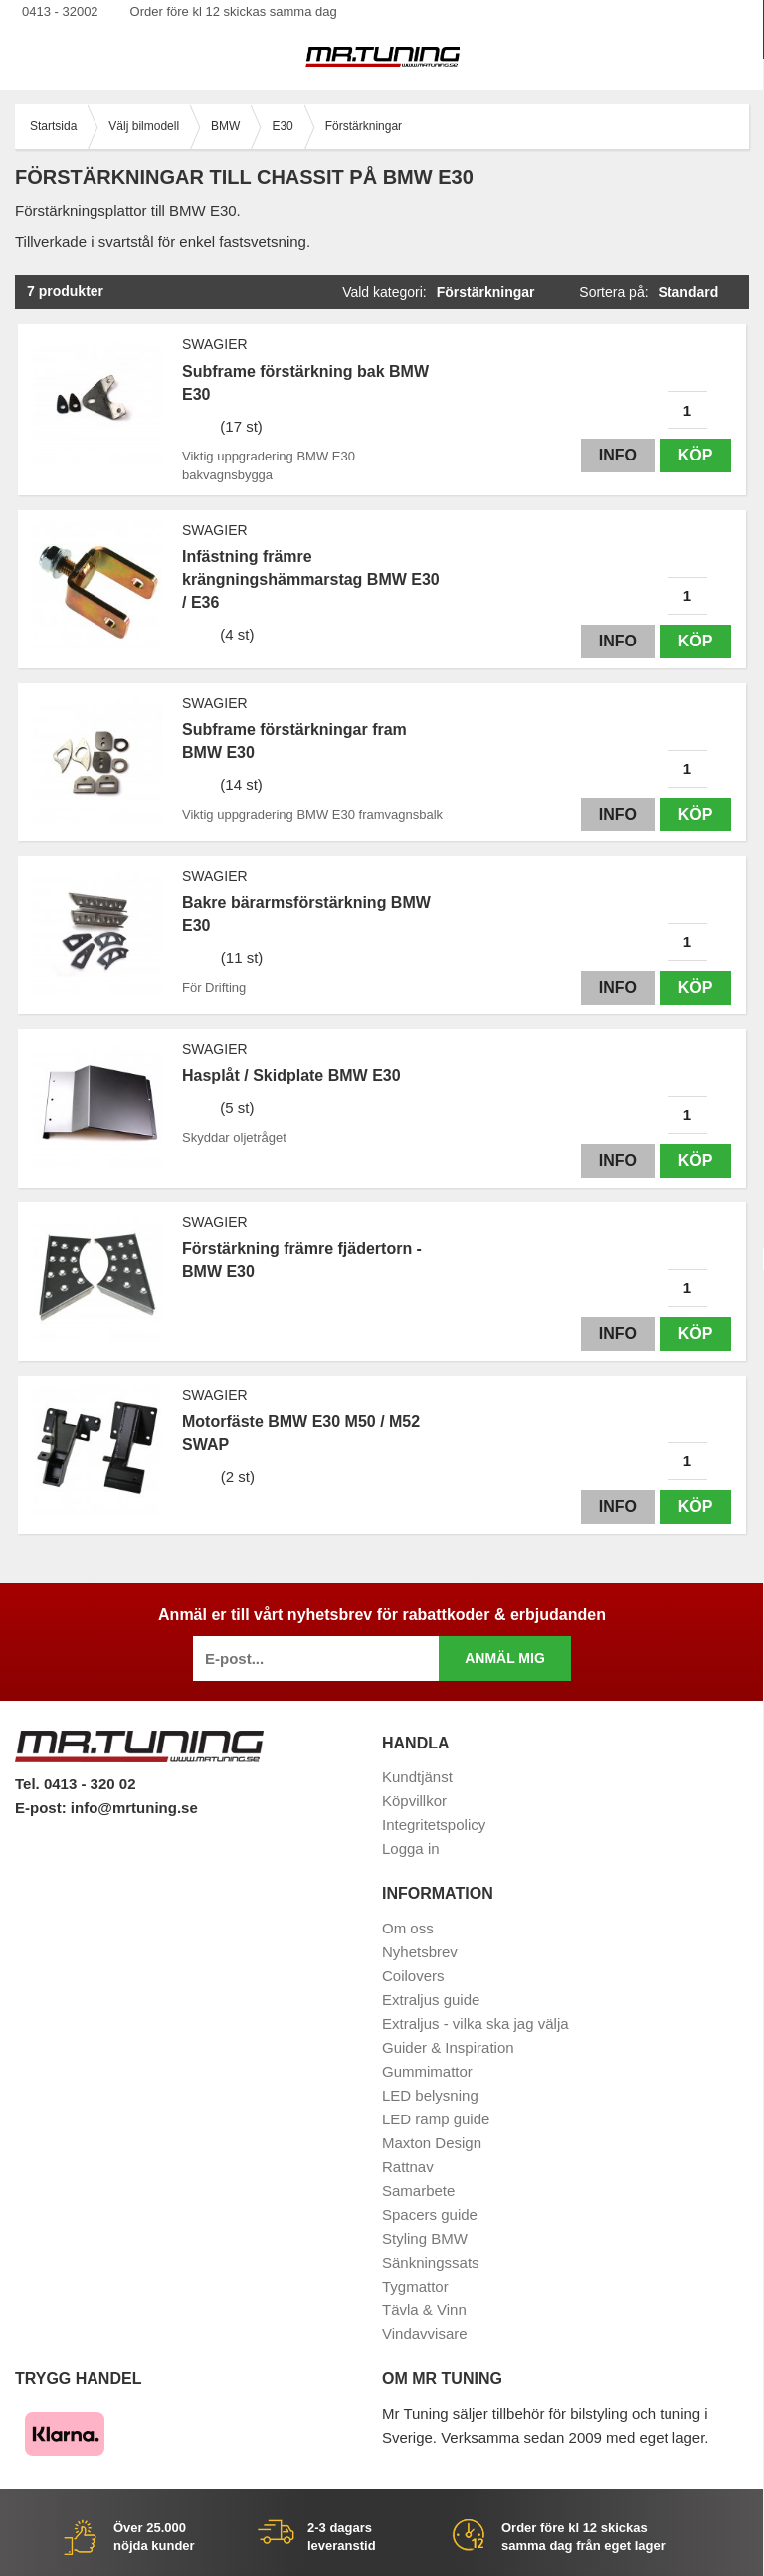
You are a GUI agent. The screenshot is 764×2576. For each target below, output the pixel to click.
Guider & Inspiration (448, 2047)
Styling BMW (425, 2238)
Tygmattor (415, 2286)
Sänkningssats (430, 2262)
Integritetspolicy (433, 1824)
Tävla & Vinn (424, 2309)
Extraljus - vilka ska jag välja (475, 2023)
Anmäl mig (505, 1658)
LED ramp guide (435, 2119)
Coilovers (413, 1975)
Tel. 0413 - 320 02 (75, 1783)
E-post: (43, 1807)
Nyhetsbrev (420, 1951)
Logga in (411, 1848)
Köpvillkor (414, 1800)
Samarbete (418, 2190)
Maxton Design (431, 2142)
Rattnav (408, 2166)
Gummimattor (427, 2071)
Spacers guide (430, 2214)
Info (618, 455)
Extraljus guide (430, 1999)
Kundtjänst (417, 1776)
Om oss (408, 1928)
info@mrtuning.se (134, 1807)
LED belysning (430, 2095)
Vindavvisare (425, 2333)
